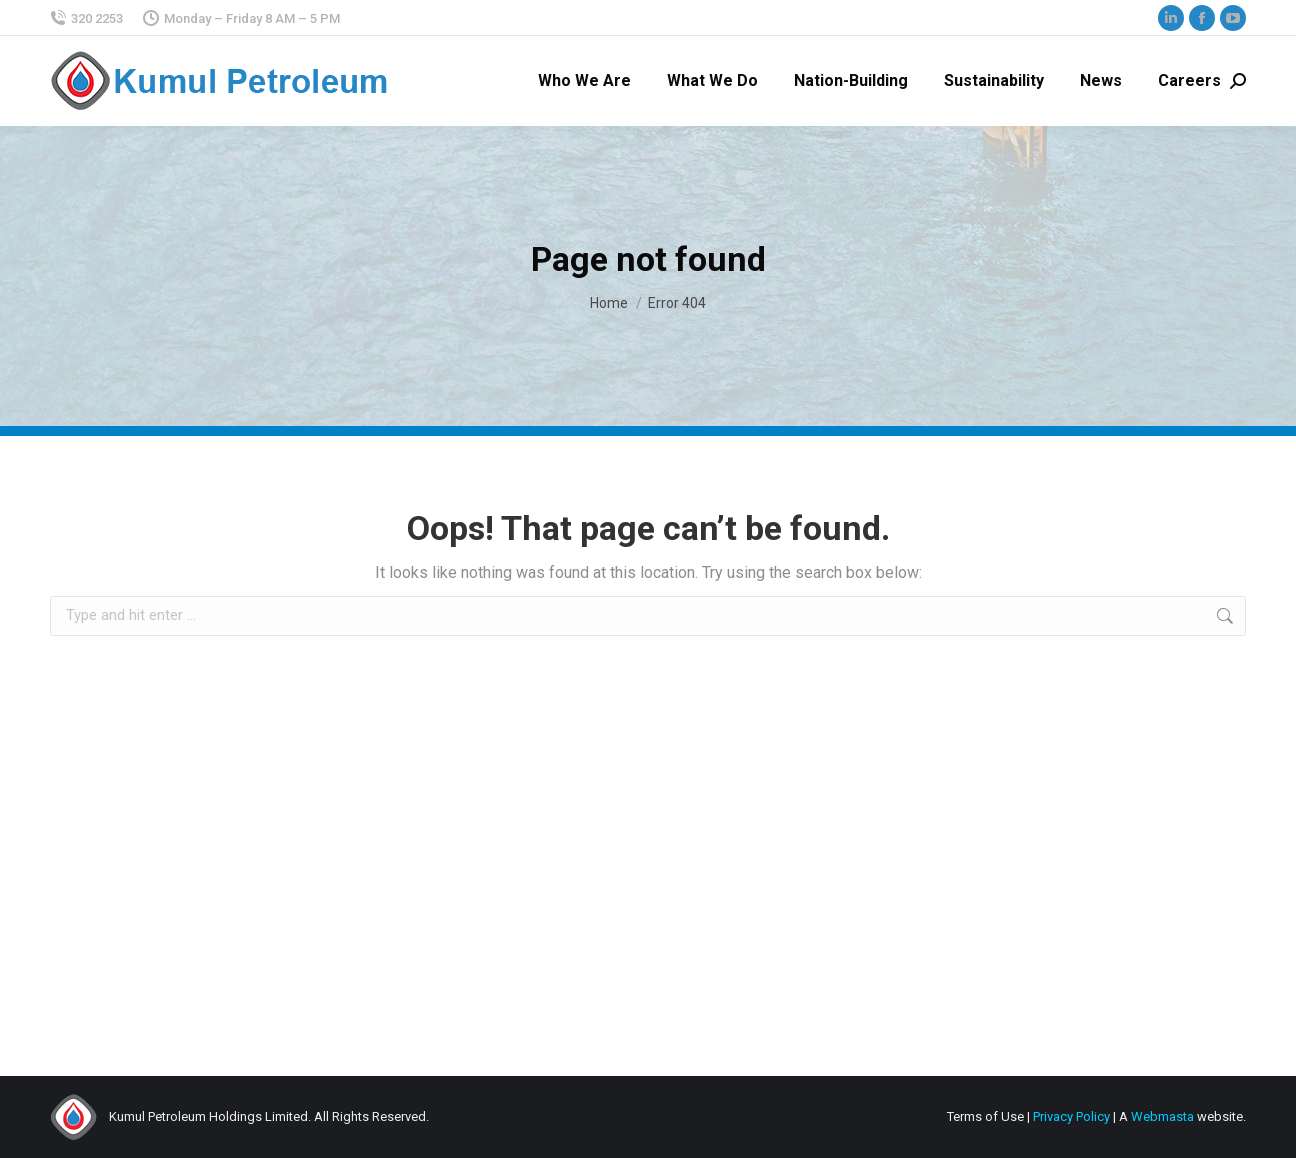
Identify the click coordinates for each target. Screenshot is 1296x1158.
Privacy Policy (1071, 1116)
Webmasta (1162, 1116)
